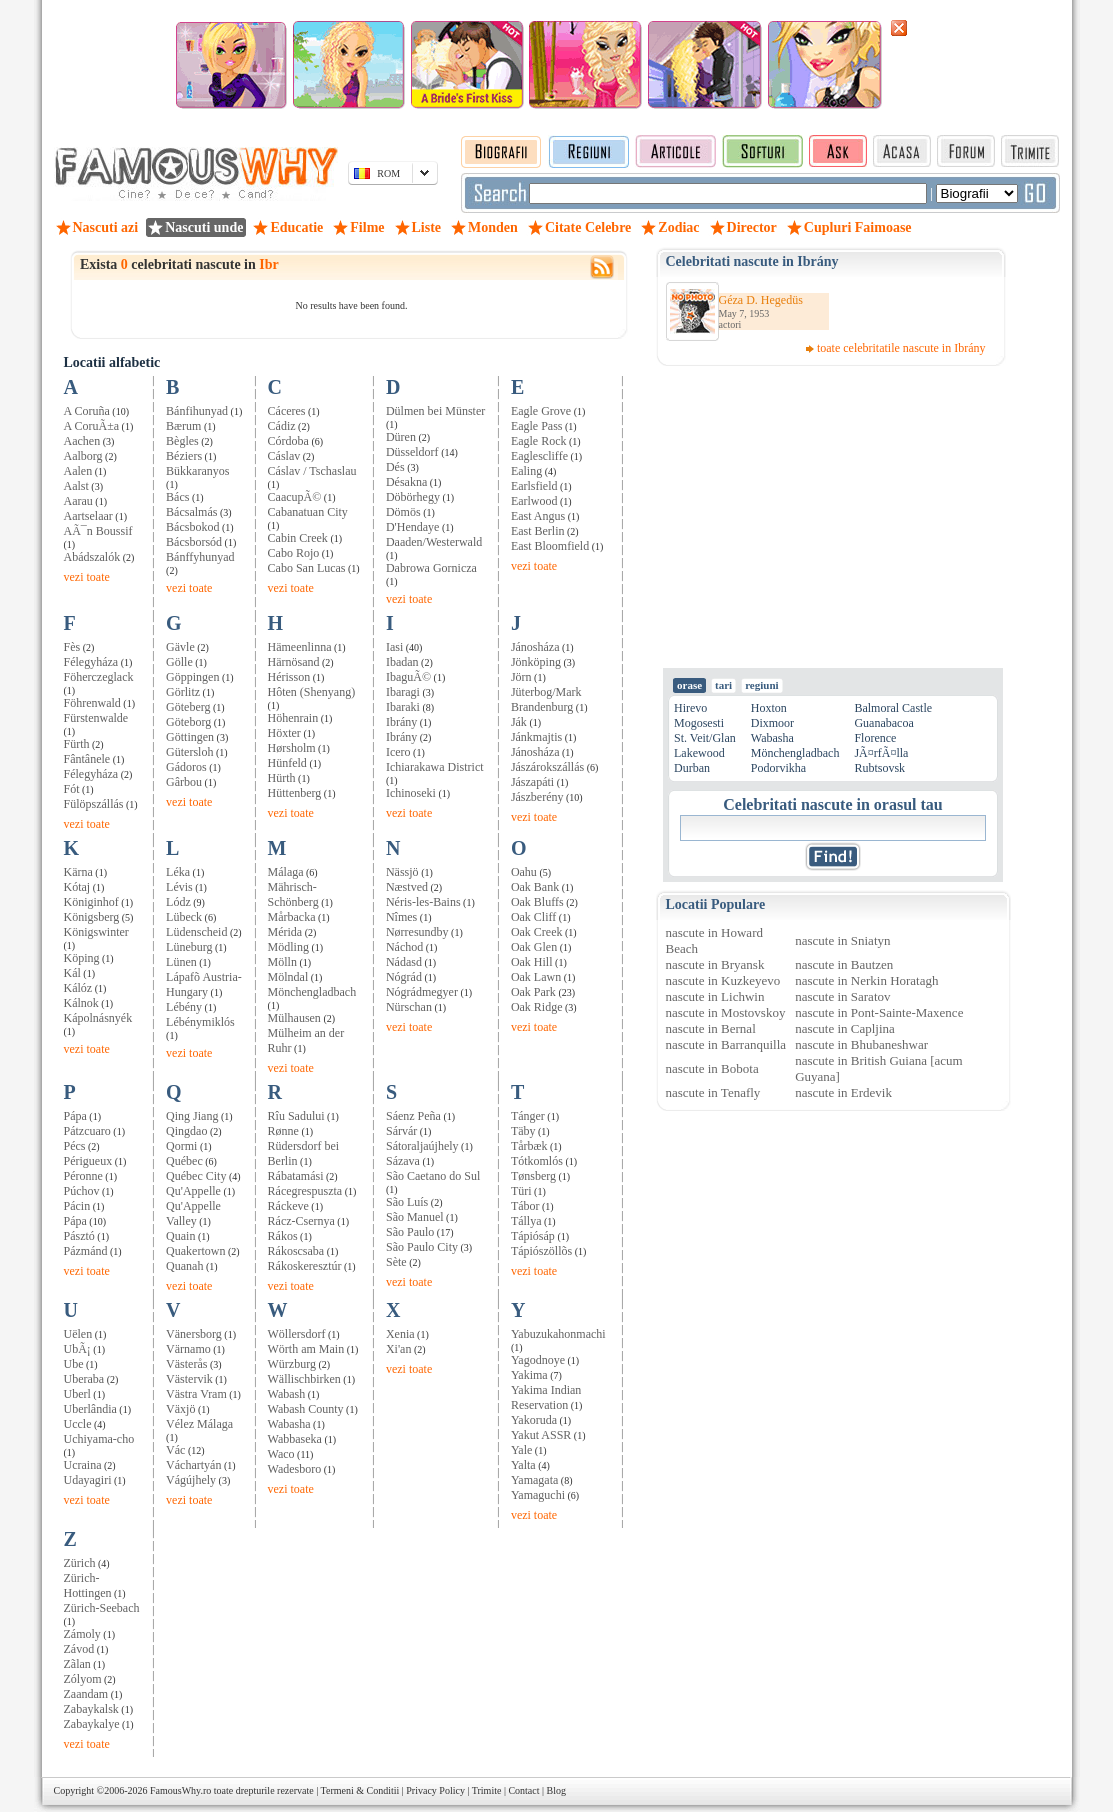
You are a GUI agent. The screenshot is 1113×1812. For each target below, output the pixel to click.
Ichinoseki (411, 793)
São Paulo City (422, 1247)
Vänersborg (194, 1334)
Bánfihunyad (197, 411)
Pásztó (79, 1236)
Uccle (78, 1424)
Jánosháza (535, 647)
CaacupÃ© (295, 497)
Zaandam (86, 1694)
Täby (523, 1131)
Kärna (78, 872)
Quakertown (195, 1251)
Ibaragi (403, 692)
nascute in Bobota (712, 1068)
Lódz (178, 902)
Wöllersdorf (297, 1334)
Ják (519, 722)
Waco (281, 1454)
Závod (79, 1649)
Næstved (407, 887)
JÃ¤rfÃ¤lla (881, 753)
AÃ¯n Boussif (98, 531)
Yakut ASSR (541, 1435)
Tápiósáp (533, 1236)
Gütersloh (189, 752)
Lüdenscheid (196, 932)
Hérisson (289, 677)
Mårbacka (292, 917)
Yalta (523, 1465)
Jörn (521, 677)
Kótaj (77, 887)
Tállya (526, 1221)
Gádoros (186, 767)
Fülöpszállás (94, 804)
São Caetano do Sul (433, 1176)
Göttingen (190, 737)
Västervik (189, 1379)
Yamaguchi (538, 1495)
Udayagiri (88, 1480)
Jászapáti (532, 782)
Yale (521, 1450)
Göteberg (188, 707)
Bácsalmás (191, 512)
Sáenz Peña (413, 1116)
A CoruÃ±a (92, 426)
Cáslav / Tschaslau (312, 471)
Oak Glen (534, 947)
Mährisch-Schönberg (293, 894)
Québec (184, 1161)
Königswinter (96, 932)
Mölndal (288, 977)
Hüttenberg (295, 793)
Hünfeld (287, 763)
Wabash (287, 1394)
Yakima (529, 1375)
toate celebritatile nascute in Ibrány (901, 348)
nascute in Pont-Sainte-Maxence (879, 1012)
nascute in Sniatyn (842, 940)
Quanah (184, 1266)
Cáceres (287, 411)
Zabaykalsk (91, 1709)
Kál (72, 973)
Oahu (524, 872)
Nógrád (404, 977)
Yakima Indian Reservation (546, 1397)
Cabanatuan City (308, 512)
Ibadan (402, 662)
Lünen (181, 962)
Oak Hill (532, 962)
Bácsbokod (192, 527)
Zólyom (83, 1679)
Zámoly (82, 1634)
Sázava (403, 1161)
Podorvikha (778, 768)
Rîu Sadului (296, 1116)
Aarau (78, 501)
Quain (180, 1236)
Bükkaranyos (197, 471)
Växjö (180, 1409)
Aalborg (83, 456)
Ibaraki (403, 707)
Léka (178, 872)
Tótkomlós (537, 1161)
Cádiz (282, 426)
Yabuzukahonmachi (558, 1334)
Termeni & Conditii (360, 1790)
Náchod (404, 947)
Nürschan (409, 1007)
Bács (177, 497)
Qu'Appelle (193, 1191)
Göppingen (192, 677)
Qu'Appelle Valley (193, 1213)
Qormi (181, 1146)
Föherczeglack (99, 677)
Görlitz (183, 692)
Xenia (400, 1334)
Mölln (282, 962)
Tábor (525, 1206)
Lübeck (184, 917)
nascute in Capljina (845, 1028)
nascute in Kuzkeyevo (723, 980)
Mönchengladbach (312, 992)
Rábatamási (296, 1176)
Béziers (184, 456)
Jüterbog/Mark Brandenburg (546, 699)
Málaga (286, 872)
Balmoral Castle (893, 708)
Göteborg (188, 722)
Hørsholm (292, 748)
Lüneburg (189, 947)
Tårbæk (529, 1146)
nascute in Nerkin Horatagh (866, 980)
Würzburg (292, 1364)
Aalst (76, 486)
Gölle (179, 662)
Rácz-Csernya (301, 1221)
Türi (521, 1191)
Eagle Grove (541, 411)
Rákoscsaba (296, 1251)
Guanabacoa (883, 723)
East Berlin (538, 531)
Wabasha (289, 1424)
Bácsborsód (194, 542)
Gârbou (184, 782)
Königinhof (91, 902)
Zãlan (77, 1664)
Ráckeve (288, 1206)
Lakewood (699, 753)
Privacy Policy (435, 1790)
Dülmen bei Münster (435, 411)
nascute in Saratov (842, 996)
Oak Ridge (537, 1007)
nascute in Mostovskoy (726, 1012)
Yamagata (534, 1480)
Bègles (182, 441)
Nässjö (402, 872)
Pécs (75, 1146)
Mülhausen (294, 1018)
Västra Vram (196, 1394)
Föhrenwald (92, 703)
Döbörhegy (413, 497)
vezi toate (87, 577)
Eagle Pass (537, 426)
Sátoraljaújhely (422, 1146)
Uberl (77, 1394)
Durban (692, 768)
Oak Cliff (533, 917)
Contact (523, 1790)
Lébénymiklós (200, 1022)
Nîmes (401, 917)
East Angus (538, 516)
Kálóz (78, 988)
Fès (72, 647)
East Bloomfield (550, 546)
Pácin (77, 1206)
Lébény (184, 1007)
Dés (395, 467)
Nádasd (404, 962)
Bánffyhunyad (200, 557)
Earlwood (534, 501)
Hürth (282, 778)
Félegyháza (91, 662)
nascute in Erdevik (843, 1092)
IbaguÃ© (408, 677)
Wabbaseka (295, 1439)
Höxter (284, 733)
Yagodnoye (538, 1360)
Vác (175, 1450)
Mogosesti (699, 723)
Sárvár (401, 1131)
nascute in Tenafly (713, 1092)
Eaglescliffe (539, 456)
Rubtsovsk (879, 768)
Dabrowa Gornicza (431, 568)
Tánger (528, 1116)
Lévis (179, 887)
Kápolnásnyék (98, 1018)
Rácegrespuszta (305, 1191)
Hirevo (690, 708)
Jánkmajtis (536, 737)
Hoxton (769, 708)
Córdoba (288, 441)
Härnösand (294, 662)
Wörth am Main (306, 1349)
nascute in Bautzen (844, 964)
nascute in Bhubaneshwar (861, 1044)
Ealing (526, 471)
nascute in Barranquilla (726, 1044)
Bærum (183, 426)
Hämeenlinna (300, 647)
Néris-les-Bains (423, 902)
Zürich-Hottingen (88, 1585)
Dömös (403, 512)
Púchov (82, 1191)
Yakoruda (534, 1420)
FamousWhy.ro (180, 1790)
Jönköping (536, 662)
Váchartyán (193, 1465)
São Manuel (415, 1217)
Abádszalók (92, 557)
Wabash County (306, 1409)
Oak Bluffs (537, 902)
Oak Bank (535, 887)
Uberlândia (90, 1409)
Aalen (78, 471)
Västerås (186, 1364)
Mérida (285, 932)
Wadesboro (295, 1469)
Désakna (406, 482)
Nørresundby (417, 932)
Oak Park (533, 992)
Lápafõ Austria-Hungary (204, 984)
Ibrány (401, 722)
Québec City (196, 1176)
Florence (875, 738)
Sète (396, 1262)
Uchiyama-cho (99, 1439)
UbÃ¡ (77, 1349)
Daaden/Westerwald (434, 542)
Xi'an (399, 1349)
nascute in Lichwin (715, 996)
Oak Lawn (536, 977)
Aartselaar (88, 516)
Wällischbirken (304, 1379)
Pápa (75, 1116)
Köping (82, 958)
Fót (72, 789)
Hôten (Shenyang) (312, 692)
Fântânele (87, 759)
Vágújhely (191, 1480)
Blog (556, 1790)
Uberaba (84, 1379)
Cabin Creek (298, 538)
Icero (398, 752)
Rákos (283, 1236)
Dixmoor (772, 723)
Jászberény (537, 797)
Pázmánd (86, 1251)
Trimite (487, 1790)
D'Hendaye (412, 527)
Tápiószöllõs (541, 1251)
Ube (74, 1364)
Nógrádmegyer (422, 992)
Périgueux (88, 1161)
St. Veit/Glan (705, 738)
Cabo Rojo (294, 553)
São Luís (407, 1202)
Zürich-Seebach (102, 1608)
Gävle (180, 647)
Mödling (288, 947)
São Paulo (410, 1232)
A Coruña (87, 411)
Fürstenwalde (96, 718)
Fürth (77, 744)
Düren (401, 437)
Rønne (283, 1131)
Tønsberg (533, 1176)
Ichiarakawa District (435, 767)
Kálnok (81, 1003)
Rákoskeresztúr (305, 1266)
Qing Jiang (192, 1116)
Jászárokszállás (547, 767)
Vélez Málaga (199, 1424)
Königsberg (92, 917)
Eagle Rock (539, 441)
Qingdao (186, 1131)
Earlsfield (534, 486)
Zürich (80, 1563)
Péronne (83, 1176)
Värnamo (188, 1349)
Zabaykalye (92, 1724)
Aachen (82, 441)
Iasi (394, 647)
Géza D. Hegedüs (761, 300)
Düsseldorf (412, 452)
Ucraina (83, 1465)
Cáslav (284, 456)
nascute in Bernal (711, 1028)
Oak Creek (537, 932)
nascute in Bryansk (715, 964)
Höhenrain (293, 718)
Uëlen (78, 1334)
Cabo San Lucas (307, 568)
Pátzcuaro (87, 1131)
